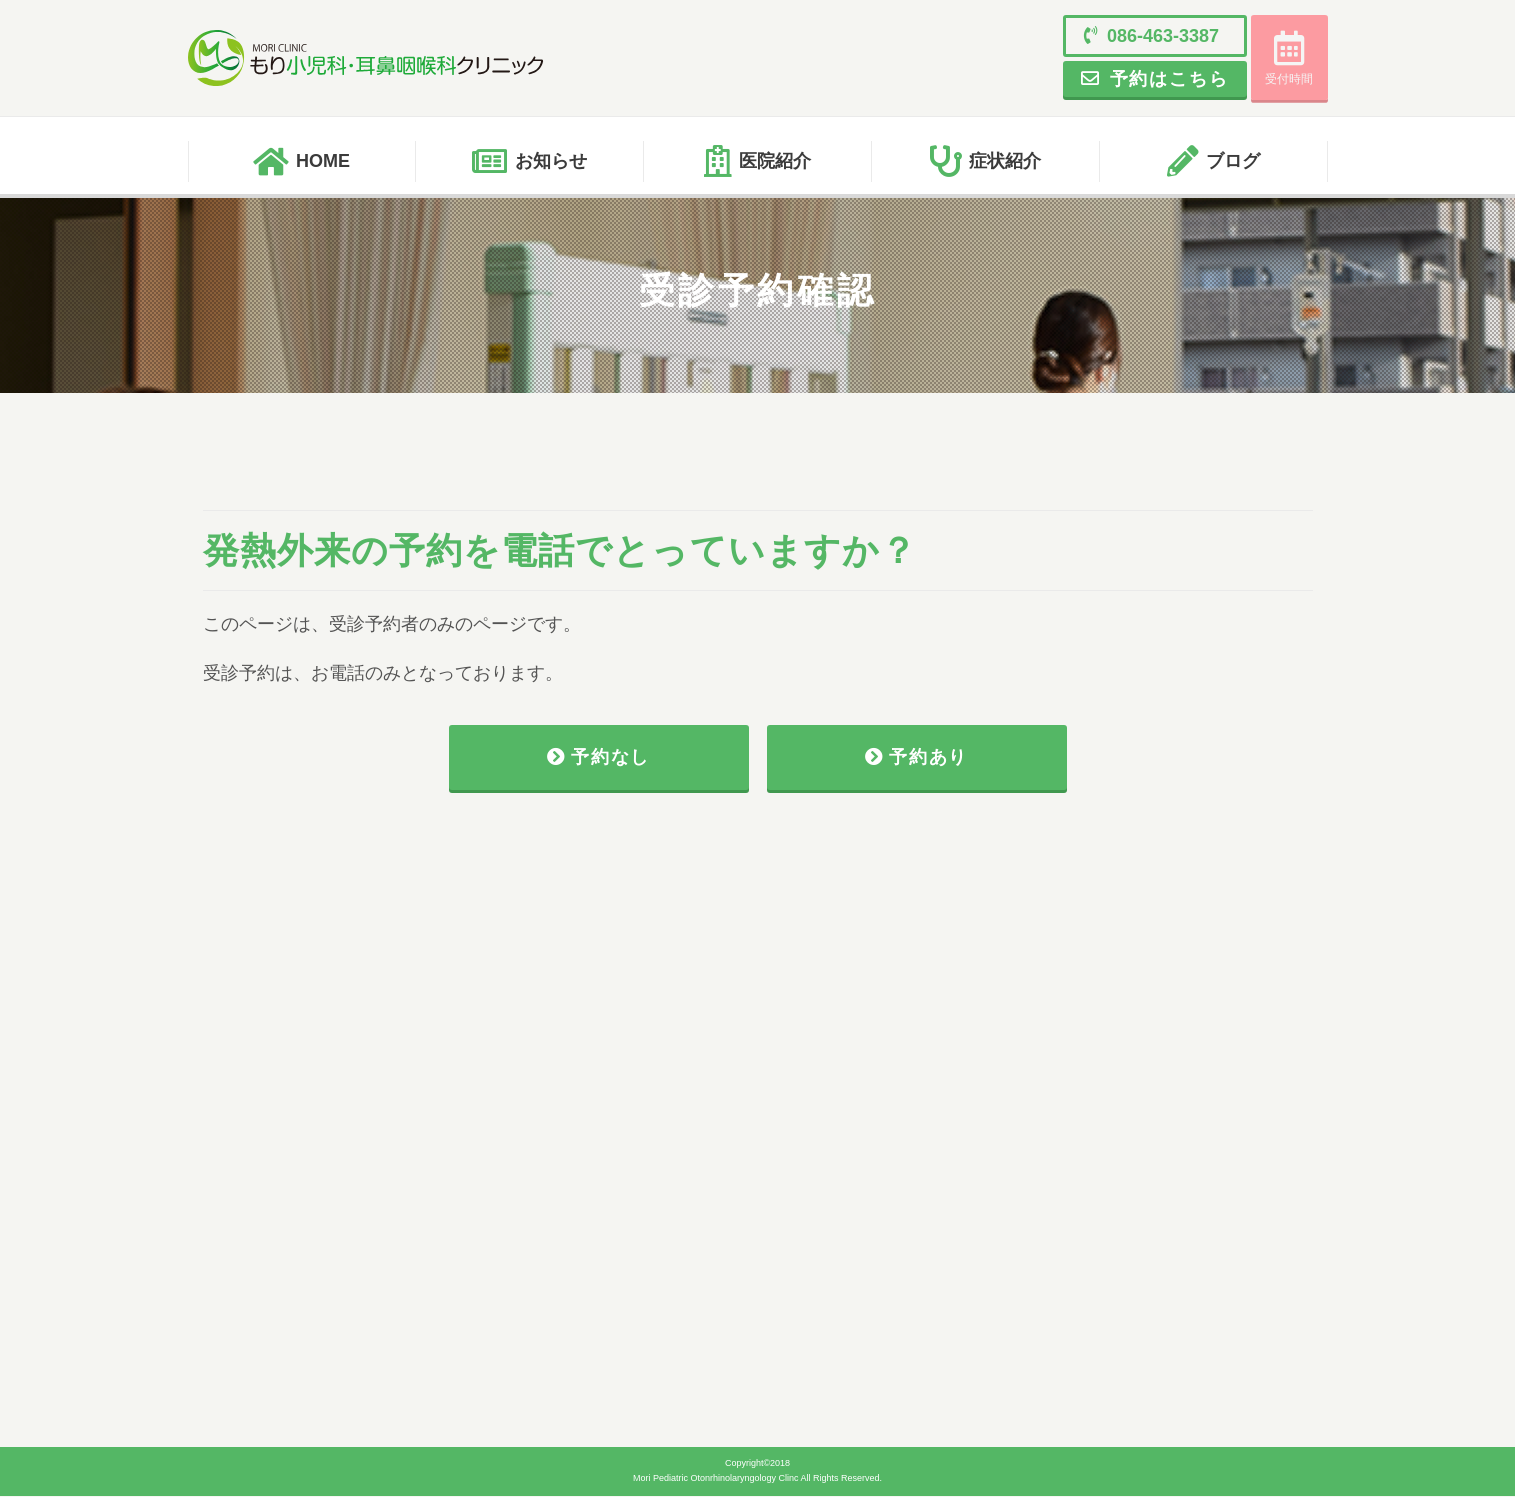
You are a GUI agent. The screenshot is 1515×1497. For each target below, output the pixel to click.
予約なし (599, 758)
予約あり (917, 758)
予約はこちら (1150, 79)
